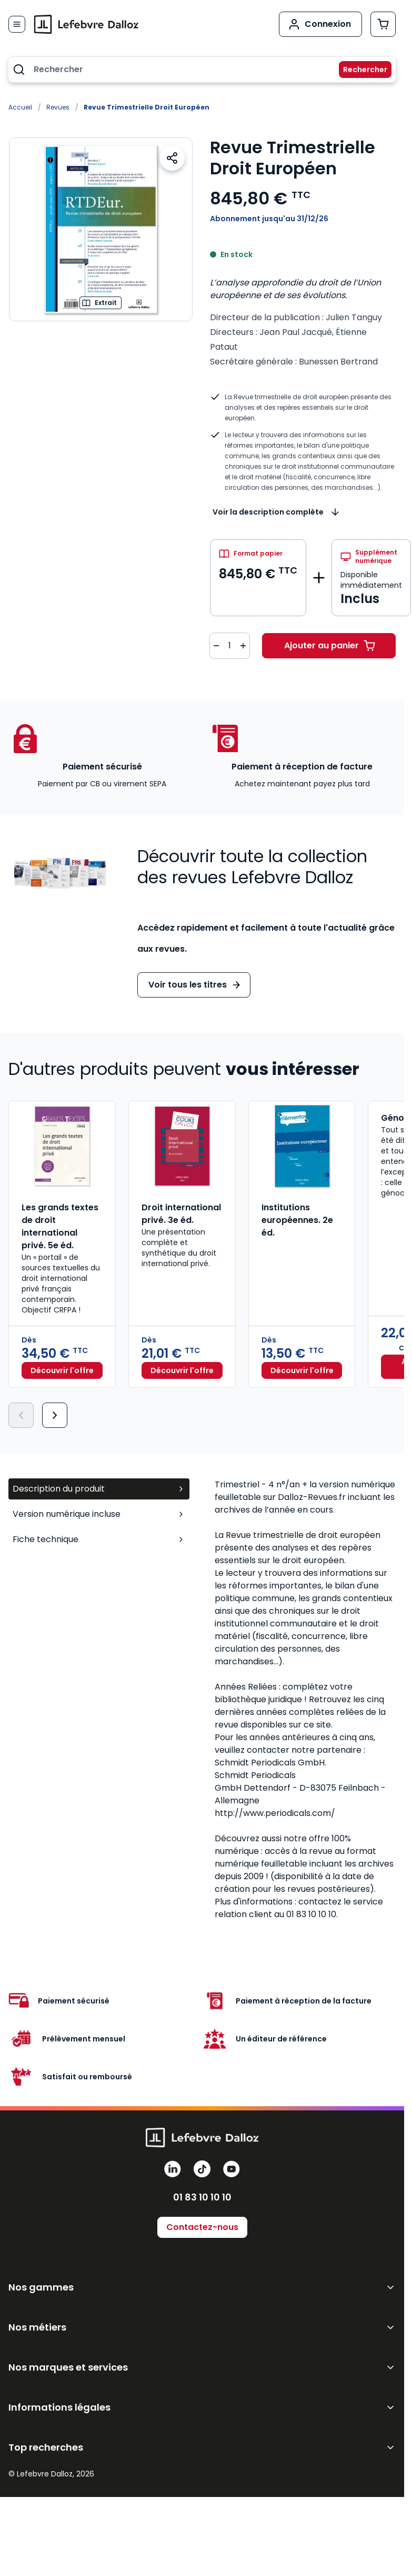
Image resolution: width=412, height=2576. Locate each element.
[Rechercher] (358, 69)
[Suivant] (54, 1415)
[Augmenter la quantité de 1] (243, 645)
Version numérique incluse (99, 1514)
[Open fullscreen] (100, 229)
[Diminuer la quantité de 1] (216, 645)
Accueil (20, 107)
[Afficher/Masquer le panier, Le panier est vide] (383, 24)
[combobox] (202, 69)
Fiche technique (99, 1539)
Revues (57, 107)
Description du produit (99, 1489)
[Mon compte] (320, 24)
